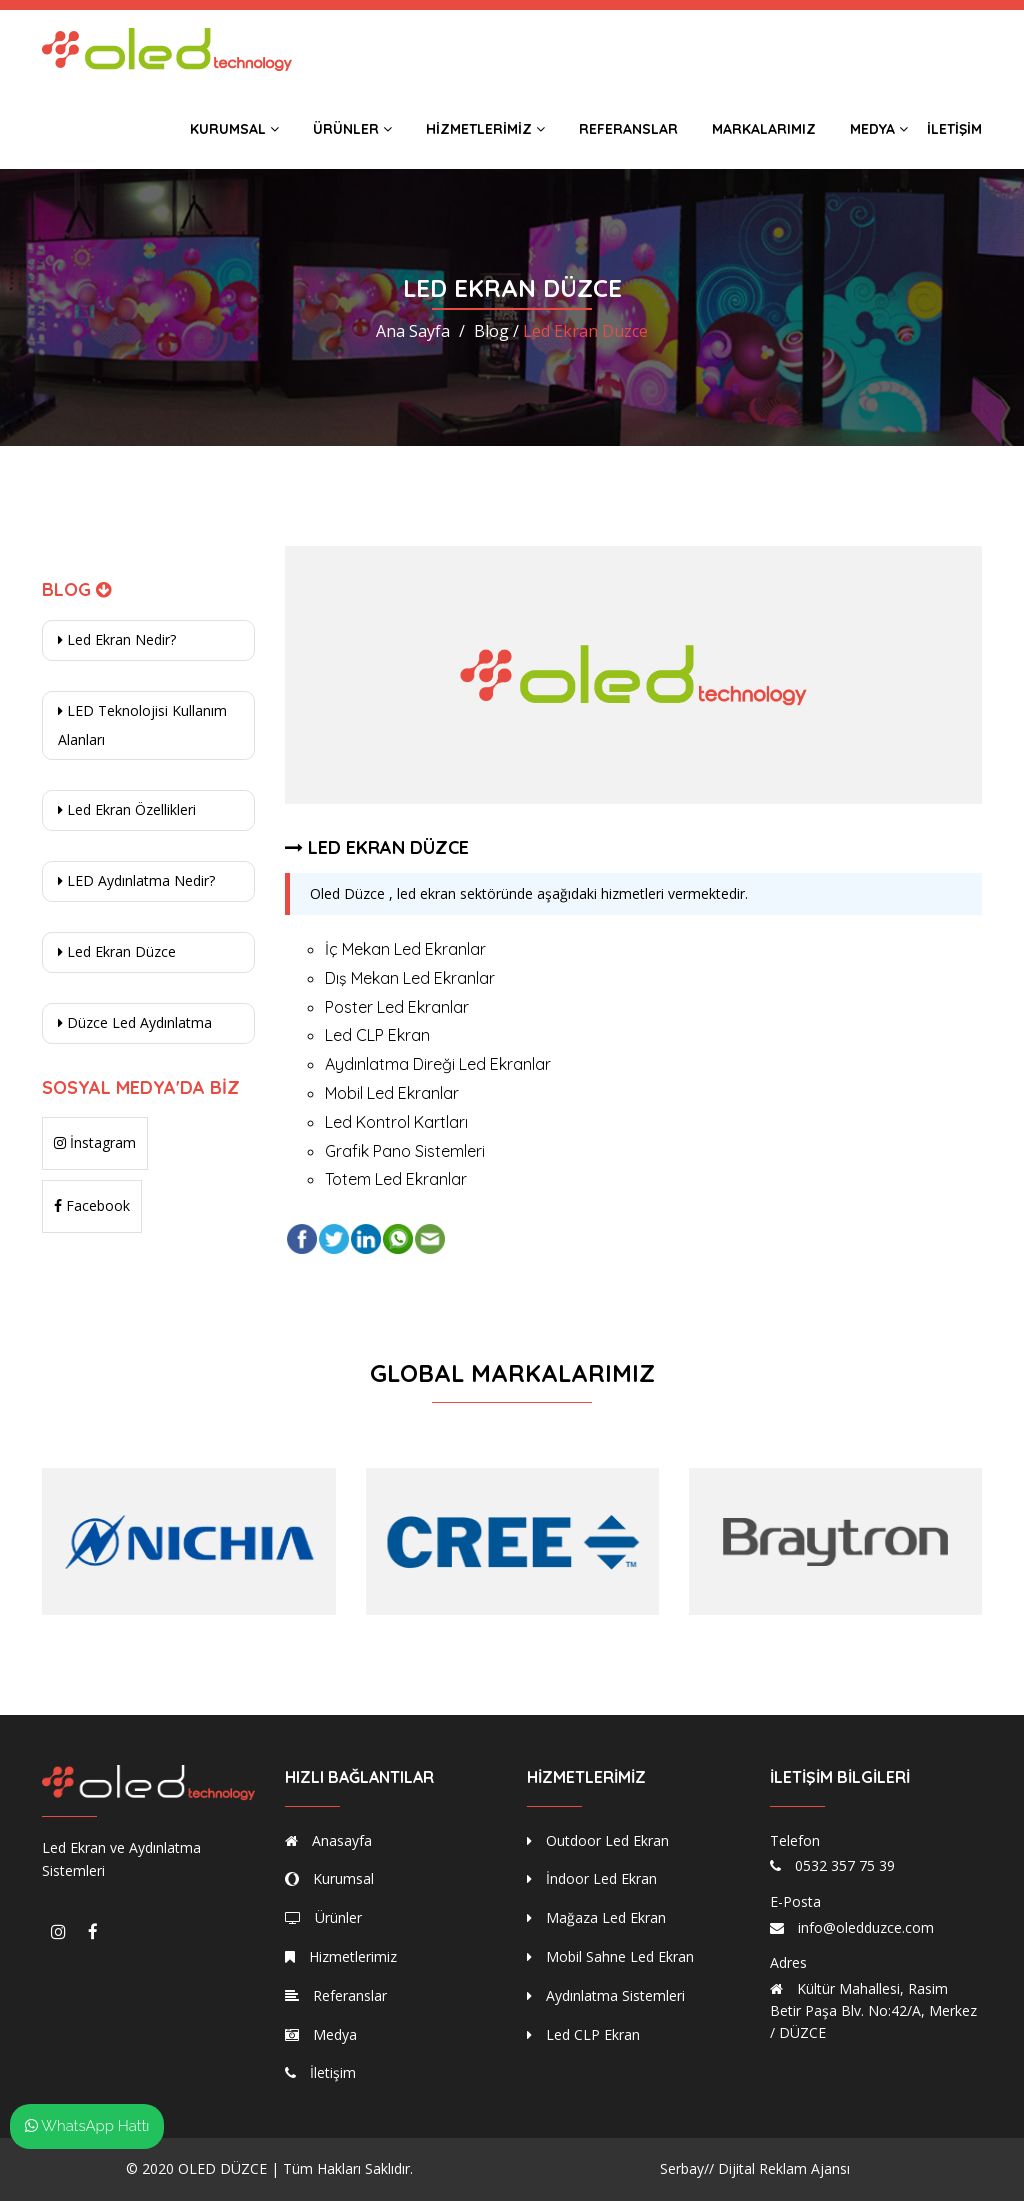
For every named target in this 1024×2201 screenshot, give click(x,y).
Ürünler (352, 129)
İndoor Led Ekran (592, 1878)
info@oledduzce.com (866, 1927)
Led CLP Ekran (583, 2034)
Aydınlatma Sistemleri (606, 1995)
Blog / (496, 331)
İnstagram (95, 1142)
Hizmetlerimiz (485, 129)
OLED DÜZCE (222, 2168)
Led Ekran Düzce (117, 951)
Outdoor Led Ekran (598, 1840)
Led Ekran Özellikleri (127, 809)
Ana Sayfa (413, 331)
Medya (879, 129)
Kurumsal (234, 129)
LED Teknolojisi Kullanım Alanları (142, 725)
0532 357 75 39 (845, 1865)
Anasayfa (328, 1840)
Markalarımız (764, 129)
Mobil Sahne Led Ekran (610, 1956)
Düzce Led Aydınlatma (135, 1022)
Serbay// (687, 2168)
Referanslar (628, 129)
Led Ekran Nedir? (117, 639)
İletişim (954, 129)
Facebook (92, 1205)
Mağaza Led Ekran (596, 1917)
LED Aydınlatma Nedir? (136, 880)
